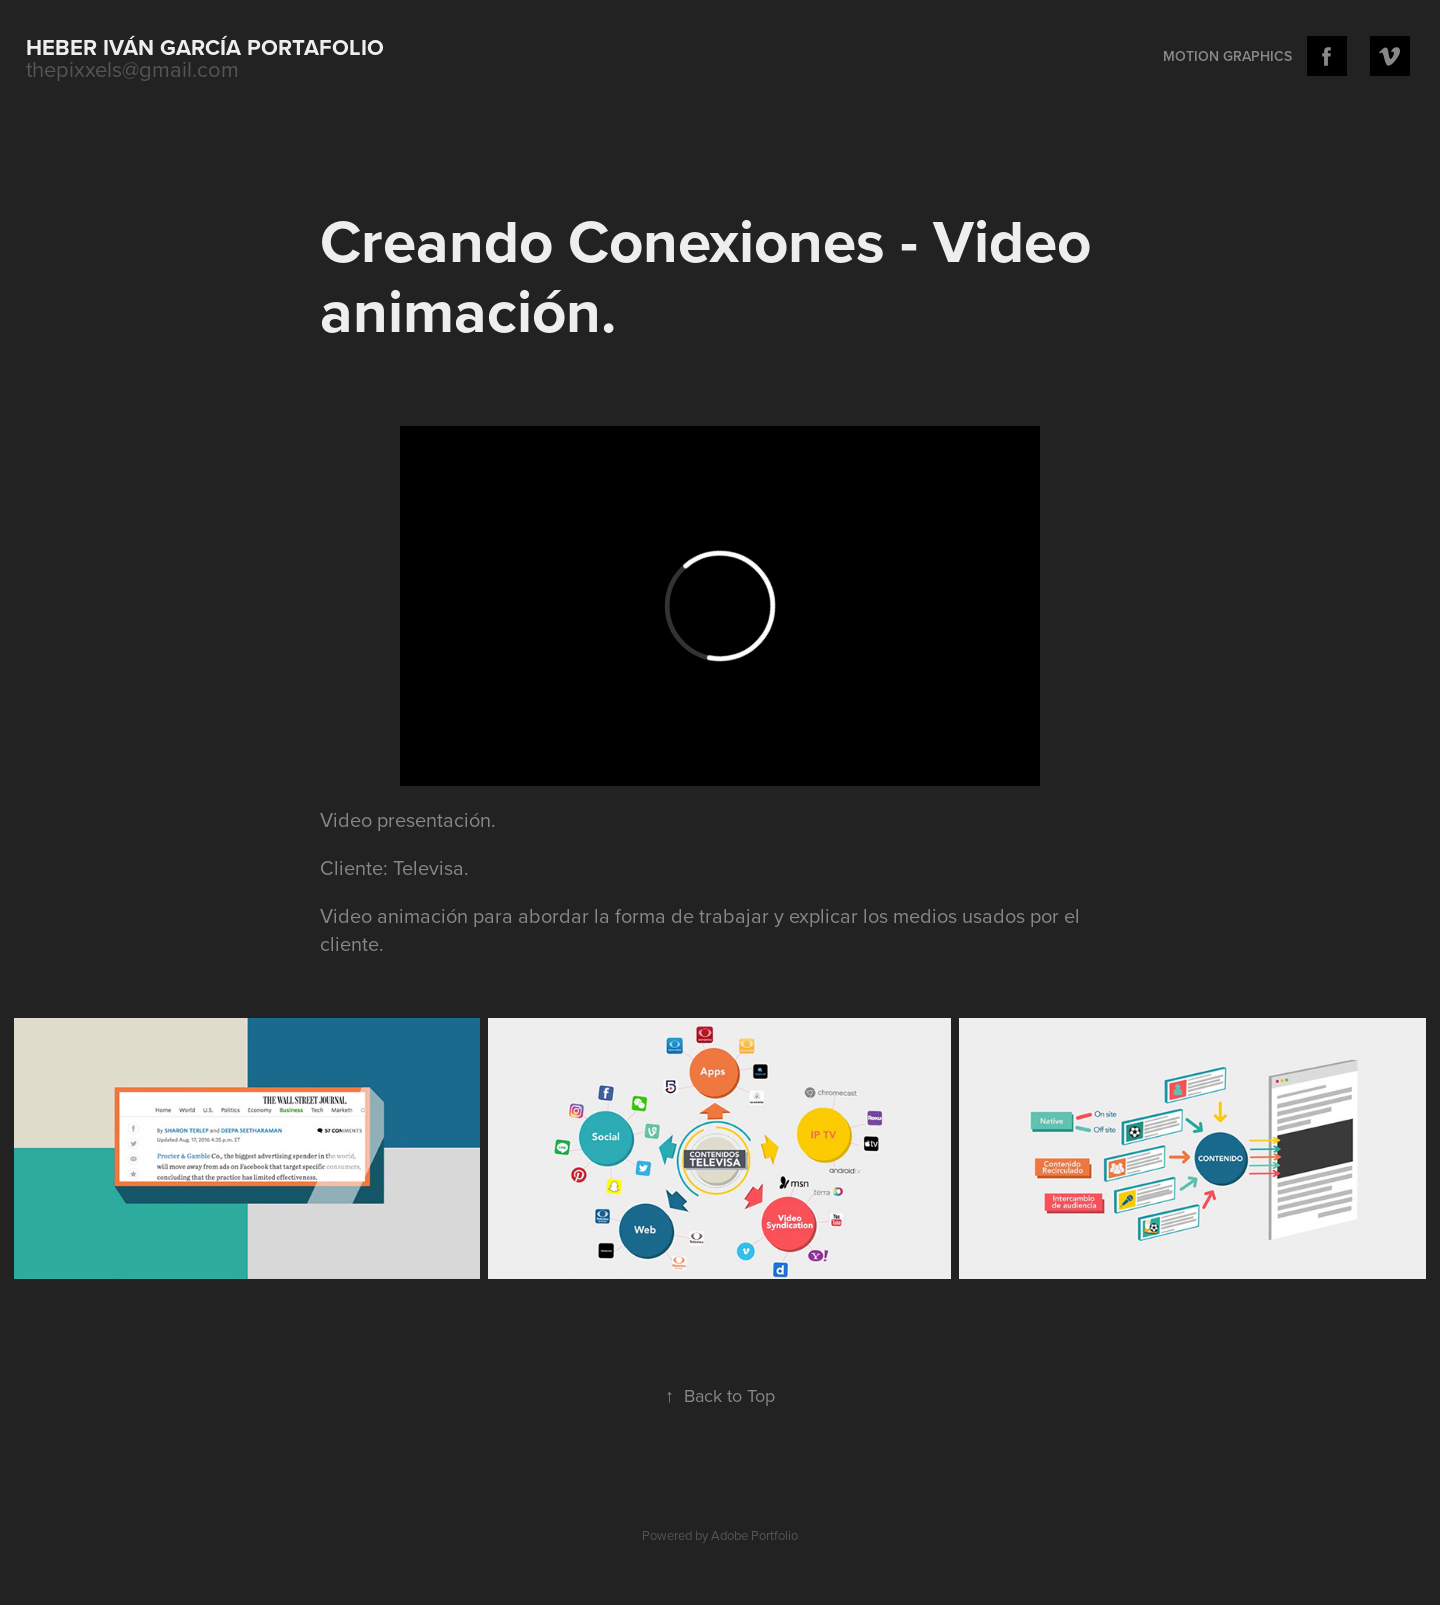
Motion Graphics (1227, 56)
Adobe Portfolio (754, 1535)
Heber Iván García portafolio (205, 47)
